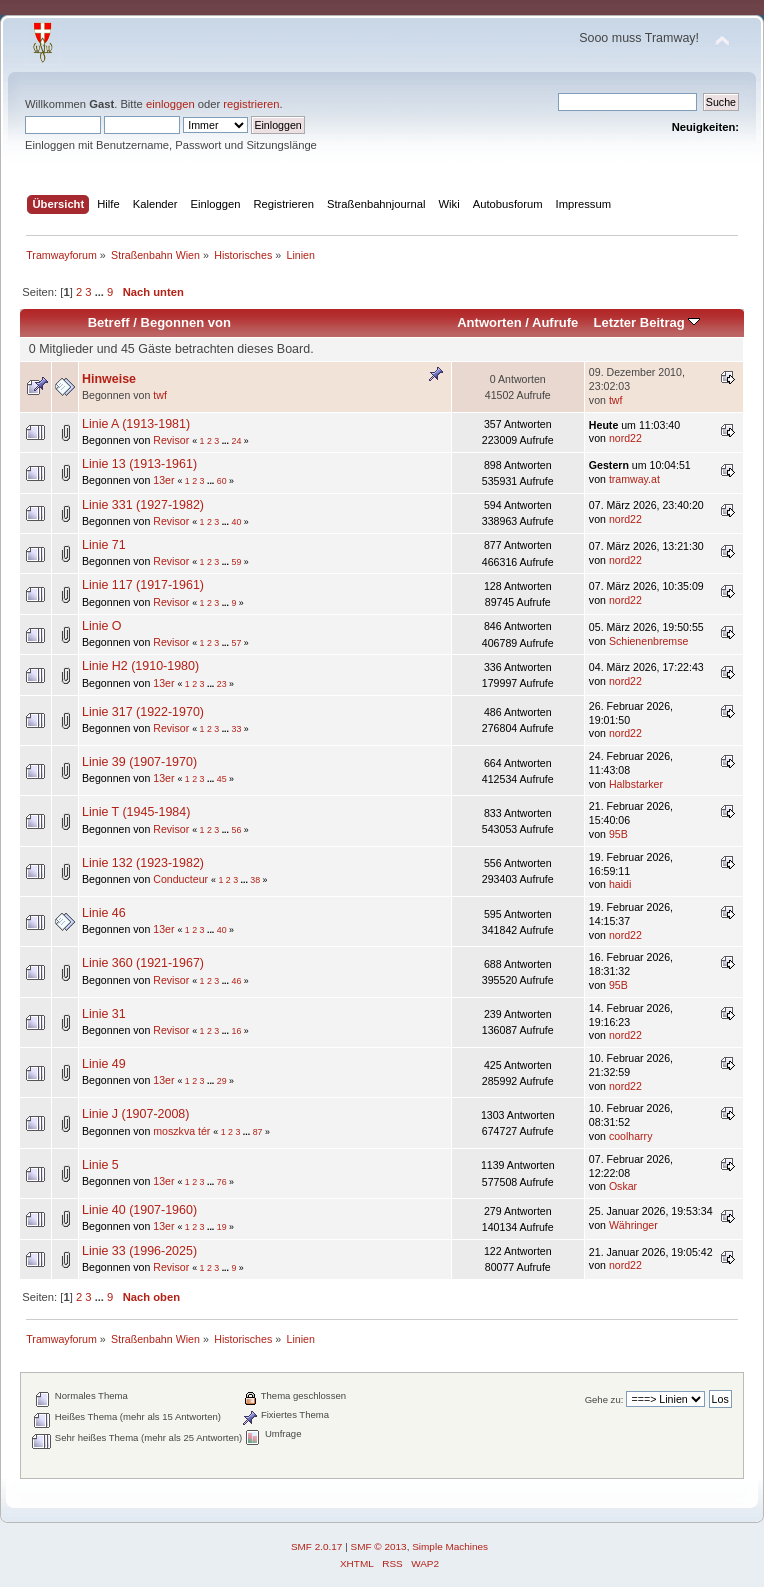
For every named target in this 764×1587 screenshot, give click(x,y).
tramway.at (634, 479)
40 (236, 522)
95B (618, 834)
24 (236, 441)
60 (222, 481)
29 (222, 1081)
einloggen (170, 104)
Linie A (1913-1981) (136, 424)
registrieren (251, 104)
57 (236, 643)
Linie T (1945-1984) (136, 812)
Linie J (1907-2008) (135, 1114)
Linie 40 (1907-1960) (139, 1210)
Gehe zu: (604, 1399)
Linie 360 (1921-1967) (143, 963)
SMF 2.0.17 (317, 1546)
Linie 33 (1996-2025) (139, 1251)
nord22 (625, 438)
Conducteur (180, 879)
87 (258, 1132)
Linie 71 (104, 545)
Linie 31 (104, 1014)
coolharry (631, 1136)
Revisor (171, 440)
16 (236, 1031)
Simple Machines (450, 1546)
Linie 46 (104, 913)
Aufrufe (555, 322)
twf (160, 395)
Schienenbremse (649, 641)
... (101, 292)
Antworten (489, 322)
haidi (620, 884)
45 (222, 779)
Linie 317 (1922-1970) (143, 712)
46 (236, 981)
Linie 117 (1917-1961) (143, 585)
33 (236, 729)
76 (222, 1182)
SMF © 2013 (379, 1546)
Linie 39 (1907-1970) (139, 762)
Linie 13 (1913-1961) (139, 464)
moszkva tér (181, 1131)
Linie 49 (104, 1064)
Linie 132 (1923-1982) (143, 863)
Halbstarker (636, 784)
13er (163, 480)
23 (222, 684)
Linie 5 (100, 1165)
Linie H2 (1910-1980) (140, 666)
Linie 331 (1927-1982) (143, 505)
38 (255, 880)
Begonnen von (186, 322)
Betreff (109, 322)
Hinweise (109, 379)
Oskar (623, 1186)
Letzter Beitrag (646, 322)
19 (222, 1227)
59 (236, 562)
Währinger (633, 1225)
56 (236, 830)
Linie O (102, 626)
